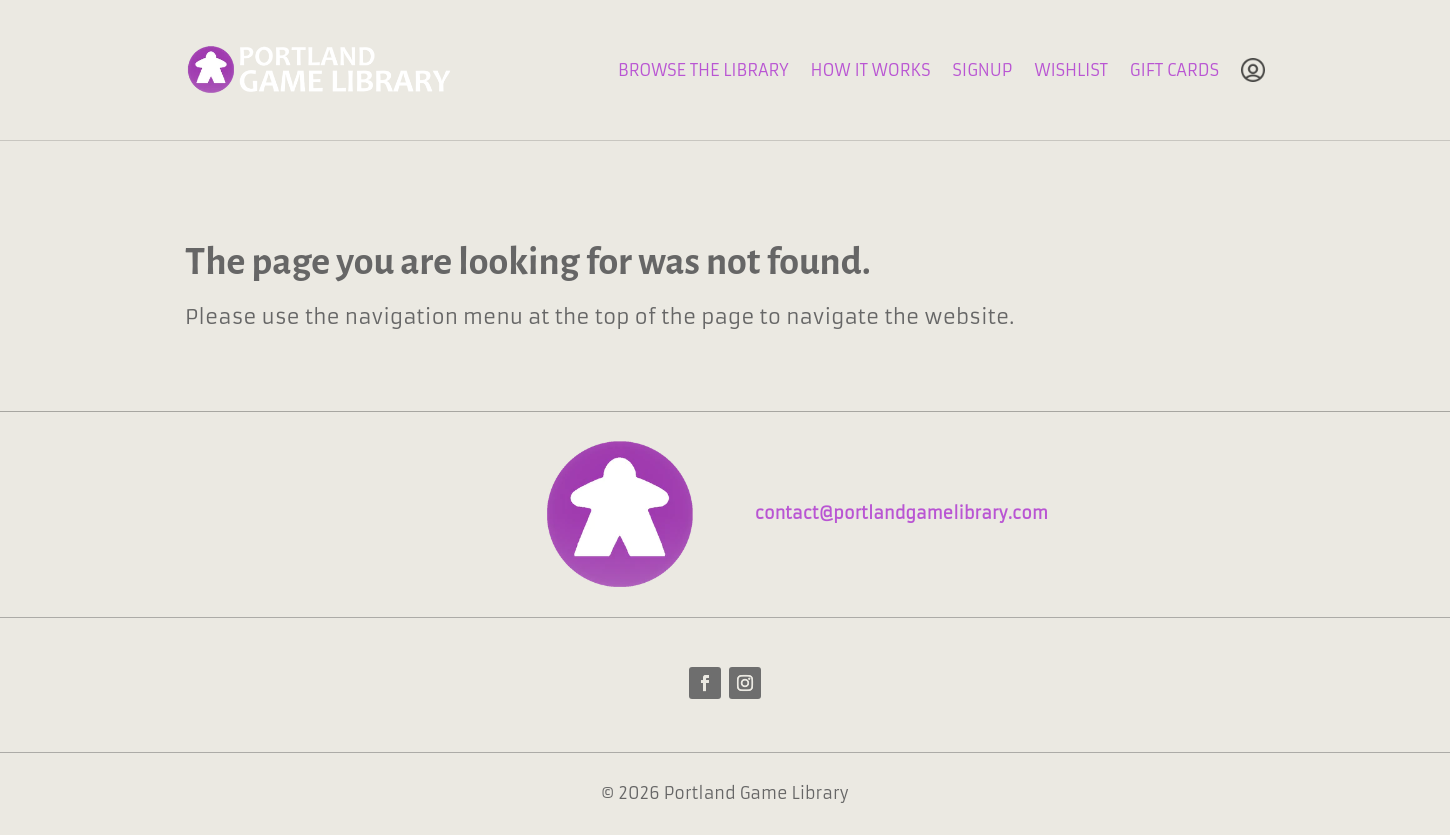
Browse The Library (703, 70)
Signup (982, 70)
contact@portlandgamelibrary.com (901, 513)
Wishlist (1070, 70)
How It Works (871, 70)
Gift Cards (1174, 70)
